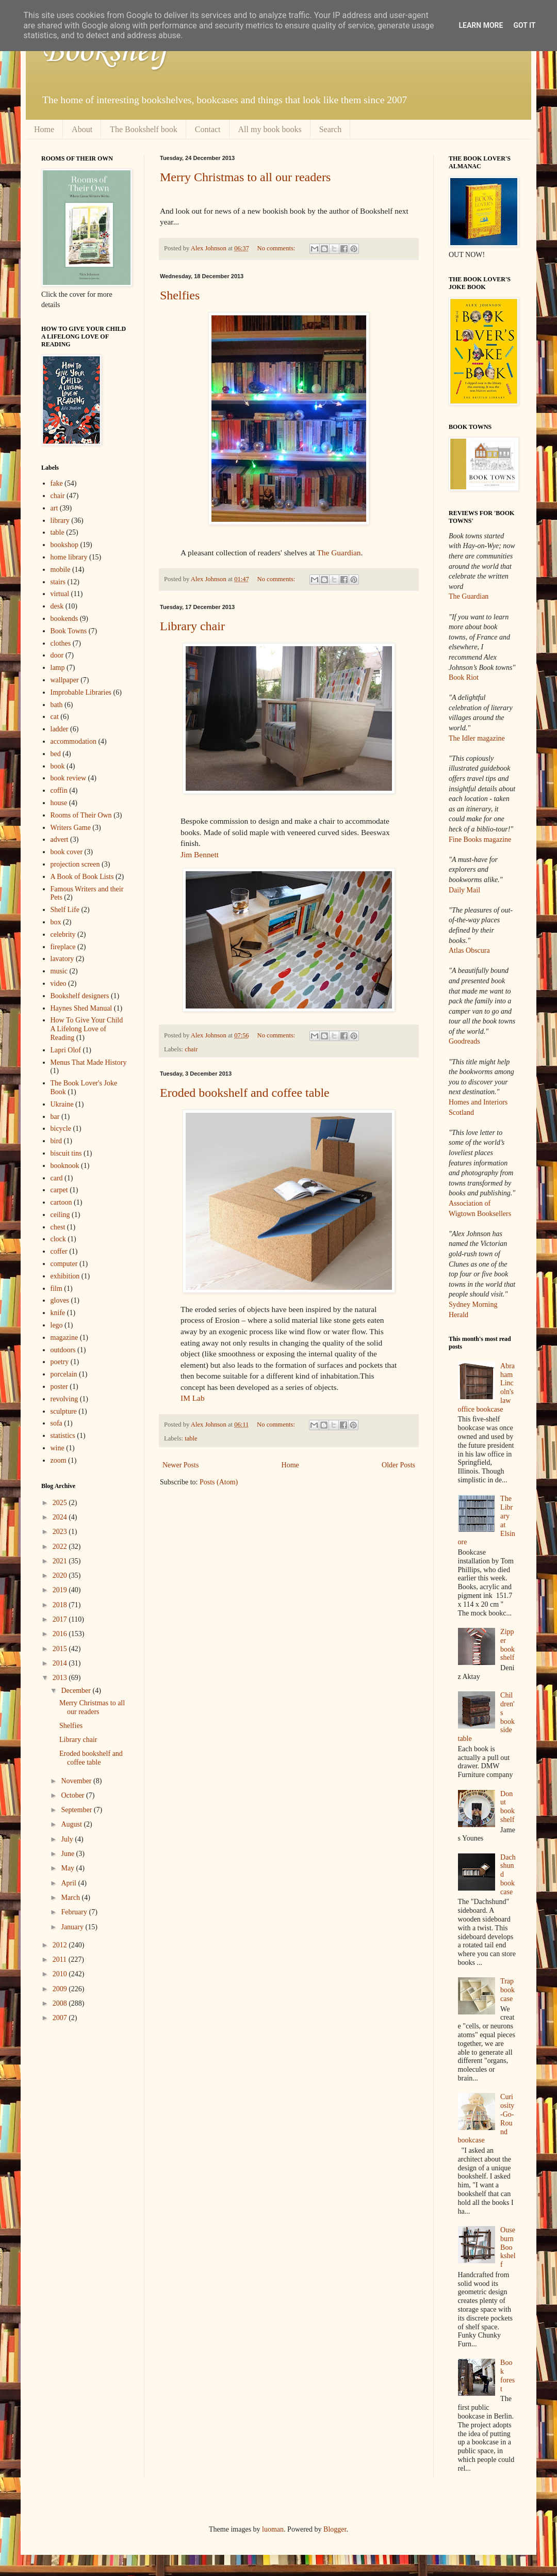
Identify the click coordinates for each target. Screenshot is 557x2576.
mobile (61, 569)
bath (57, 705)
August (72, 1824)
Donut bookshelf (507, 1806)
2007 (61, 2018)
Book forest (507, 2375)
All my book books (270, 129)
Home (44, 129)
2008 (61, 2003)
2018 (61, 1605)
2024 (61, 1517)
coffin (59, 790)
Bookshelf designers (80, 996)
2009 (61, 1989)
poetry (60, 1362)
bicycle (61, 1128)
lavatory (62, 959)
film (56, 1288)
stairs (58, 582)
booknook (65, 1166)
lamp (58, 667)
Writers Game (71, 827)
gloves (60, 1300)
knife (58, 1313)
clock (58, 1239)
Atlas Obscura (469, 950)
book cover (67, 852)
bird (56, 1141)
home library (69, 557)
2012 (61, 1945)
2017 (61, 1619)
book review (69, 778)
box (56, 922)
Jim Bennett (200, 854)
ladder (60, 729)
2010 (61, 1974)
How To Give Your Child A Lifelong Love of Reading (87, 1029)
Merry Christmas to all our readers (245, 177)
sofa (56, 1423)
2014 (61, 1663)
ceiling (60, 1215)
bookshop (64, 545)
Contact (208, 129)
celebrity (63, 934)
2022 (61, 1546)
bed (56, 754)
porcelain (64, 1374)
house (59, 803)
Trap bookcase (507, 1990)
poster (59, 1386)
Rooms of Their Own (81, 815)
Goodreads (464, 1041)
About (82, 129)
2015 (61, 1649)
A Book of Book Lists (82, 877)
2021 (61, 1561)
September (77, 1810)
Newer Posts (180, 1465)
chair (191, 1049)
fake (57, 483)
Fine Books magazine (480, 839)
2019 (61, 1590)
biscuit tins (66, 1153)
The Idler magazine (477, 738)
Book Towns (69, 631)
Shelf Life (65, 910)
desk (57, 606)
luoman (273, 2529)
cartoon (61, 1202)
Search (330, 129)
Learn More (480, 25)
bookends (64, 618)
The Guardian (339, 552)
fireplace (63, 947)
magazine (64, 1337)
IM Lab (193, 1398)
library (60, 520)
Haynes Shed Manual (81, 1008)
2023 (61, 1531)
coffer (59, 1251)
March (71, 1897)
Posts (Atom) (219, 1482)
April (69, 1883)
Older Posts (398, 1465)
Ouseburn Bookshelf (508, 2247)
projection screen (75, 864)
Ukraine (62, 1104)
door (57, 655)
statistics (63, 1435)
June (68, 1854)
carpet (59, 1190)
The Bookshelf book (143, 129)
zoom (59, 1460)
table (191, 1438)
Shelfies (180, 295)
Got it (524, 25)
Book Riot (464, 677)
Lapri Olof (66, 1050)
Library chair (192, 626)
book (58, 766)
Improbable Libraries (81, 692)
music (59, 971)
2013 (61, 1678)
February (75, 1912)
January (73, 1927)
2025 (61, 1503)
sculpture (64, 1411)
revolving (64, 1399)
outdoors (63, 1350)
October (73, 1795)
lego (57, 1325)
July (68, 1839)
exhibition (65, 1276)
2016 (61, 1634)
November (77, 1781)
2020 (61, 1575)
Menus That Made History (89, 1062)
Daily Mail (464, 890)
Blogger (334, 2529)
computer (64, 1264)
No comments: (277, 248)
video (59, 983)
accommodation (73, 741)
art (54, 508)
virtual (60, 594)
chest (58, 1227)
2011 (61, 1959)
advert (60, 839)
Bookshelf (104, 51)
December (76, 1690)
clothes (61, 643)
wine (57, 1448)
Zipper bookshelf (507, 1644)
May (68, 1868)
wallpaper (65, 680)
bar (55, 1117)
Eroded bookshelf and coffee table (245, 1092)
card (57, 1178)
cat (55, 717)
